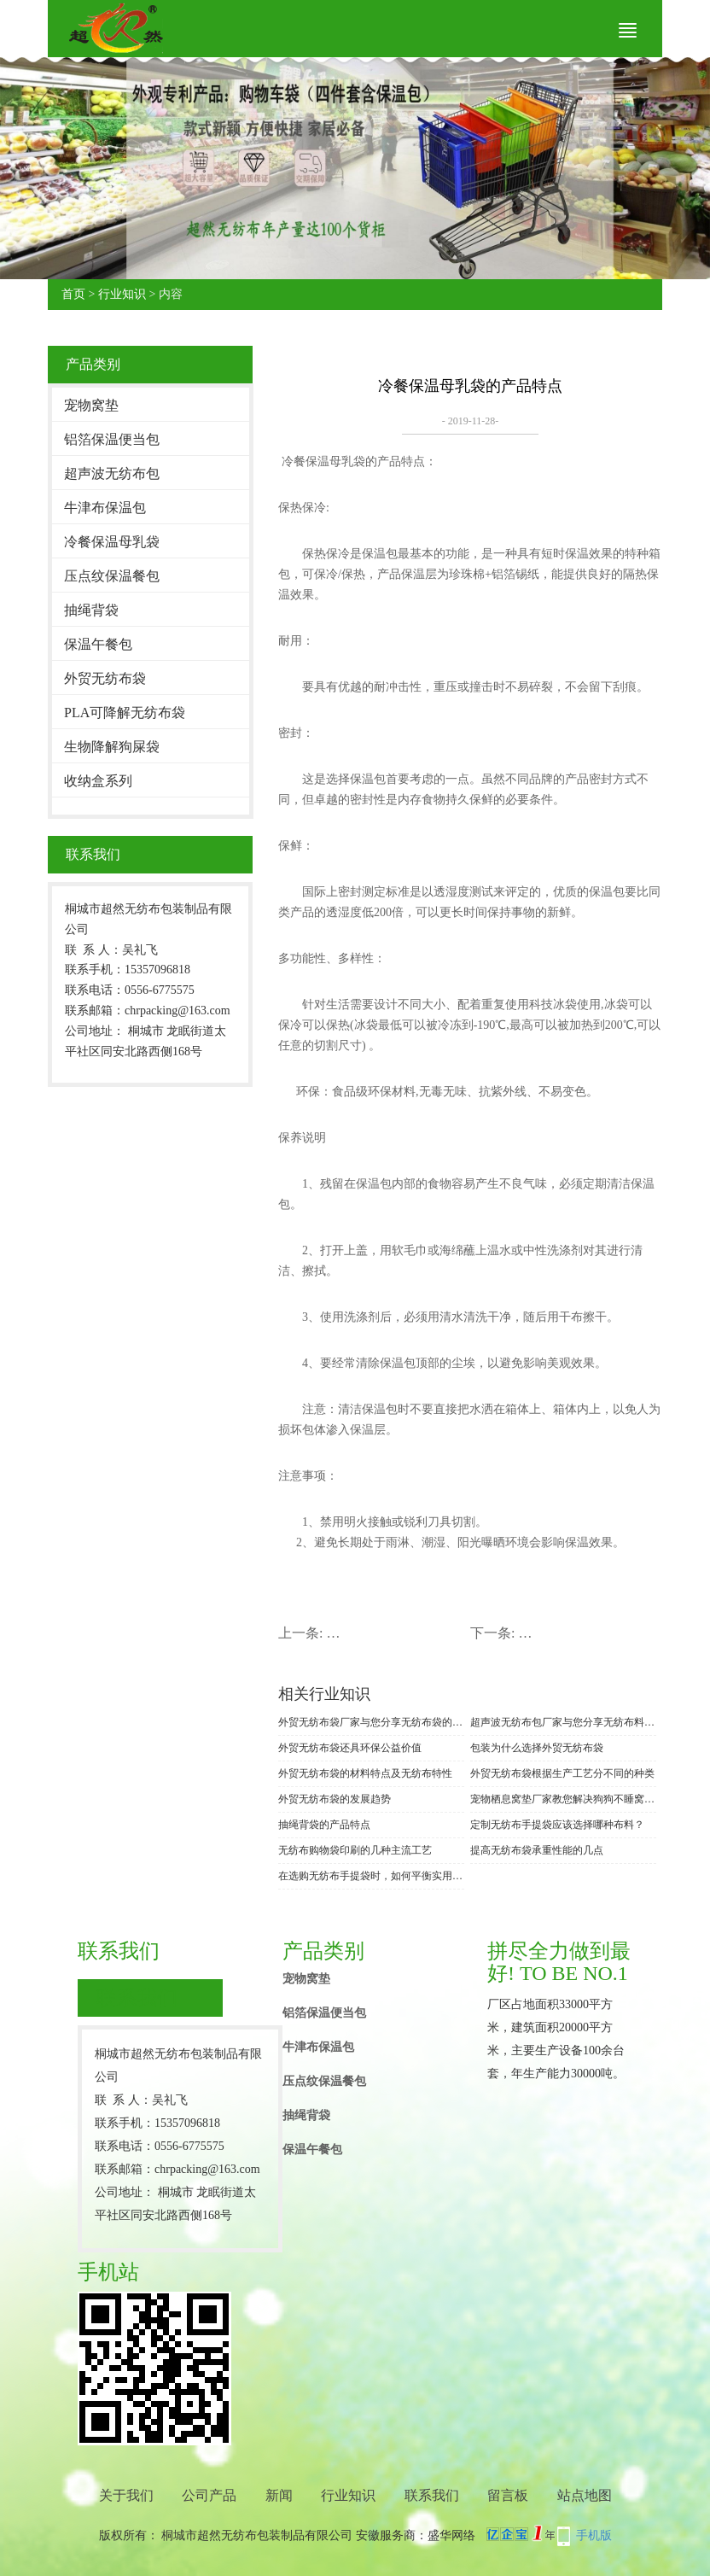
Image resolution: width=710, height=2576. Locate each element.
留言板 (507, 2495)
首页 (73, 294)
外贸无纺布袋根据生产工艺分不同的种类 (562, 1773)
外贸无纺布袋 (105, 678)
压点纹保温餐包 (112, 576)
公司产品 (209, 2495)
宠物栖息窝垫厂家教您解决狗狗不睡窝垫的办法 (563, 1799)
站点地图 (584, 2495)
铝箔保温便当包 (112, 439)
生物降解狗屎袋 (112, 746)
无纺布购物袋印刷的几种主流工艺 (355, 1850)
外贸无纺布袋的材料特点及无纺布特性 (365, 1773)
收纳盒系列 (98, 781)
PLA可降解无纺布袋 (124, 712)
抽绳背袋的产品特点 (324, 1825)
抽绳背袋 (91, 610)
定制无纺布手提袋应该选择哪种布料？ (557, 1825)
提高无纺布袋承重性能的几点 (536, 1850)
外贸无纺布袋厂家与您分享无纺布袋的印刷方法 (371, 1722)
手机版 (594, 2535)
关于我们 (126, 2495)
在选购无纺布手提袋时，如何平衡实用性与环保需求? (371, 1876)
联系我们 (431, 2495)
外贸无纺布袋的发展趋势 (334, 1799)
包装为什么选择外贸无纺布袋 (536, 1748)
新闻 (279, 2495)
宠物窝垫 (91, 405)
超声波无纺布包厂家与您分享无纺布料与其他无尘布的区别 (563, 1722)
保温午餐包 (98, 644)
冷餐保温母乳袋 (112, 541)
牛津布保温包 (105, 507)
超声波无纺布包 (112, 473)
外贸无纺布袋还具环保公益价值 (350, 1748)
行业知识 (122, 294)
